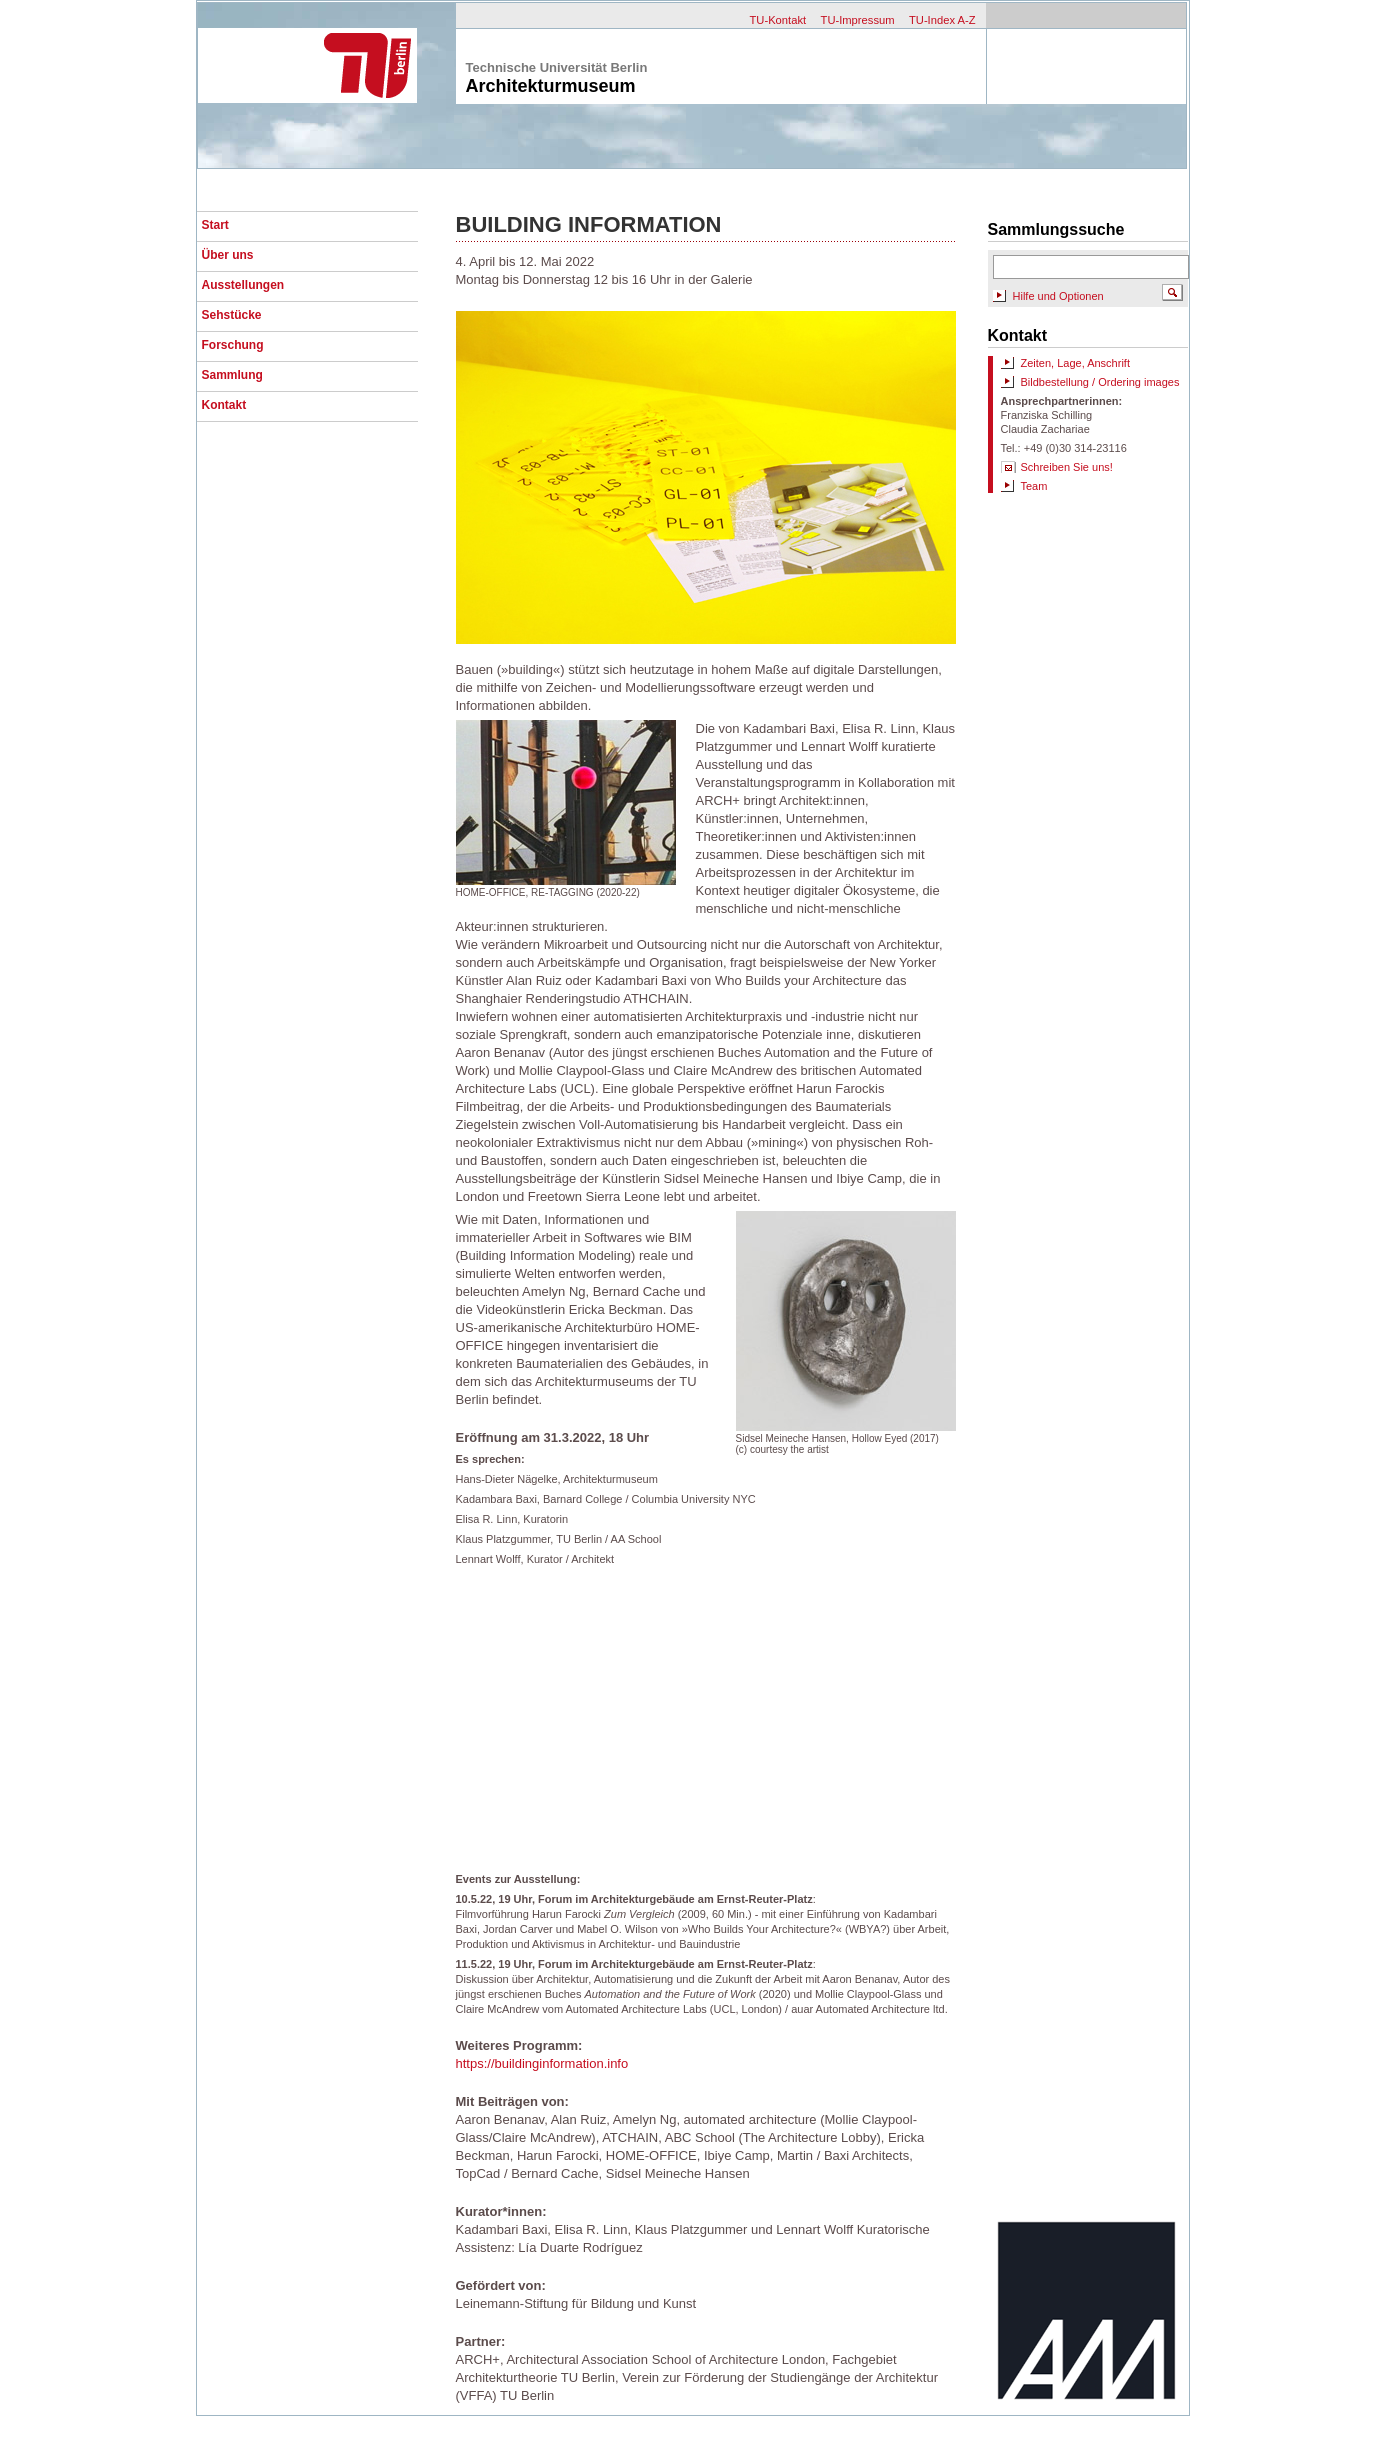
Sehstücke (232, 315)
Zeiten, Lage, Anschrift (1075, 363)
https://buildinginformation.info (542, 2063)
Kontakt (224, 405)
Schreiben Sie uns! (1067, 467)
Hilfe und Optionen (1058, 296)
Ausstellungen (243, 285)
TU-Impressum (858, 20)
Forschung (233, 345)
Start (215, 225)
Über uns (228, 255)
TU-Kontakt (778, 20)
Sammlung (232, 375)
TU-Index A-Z (942, 20)
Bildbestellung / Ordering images (1100, 382)
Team (1034, 486)
